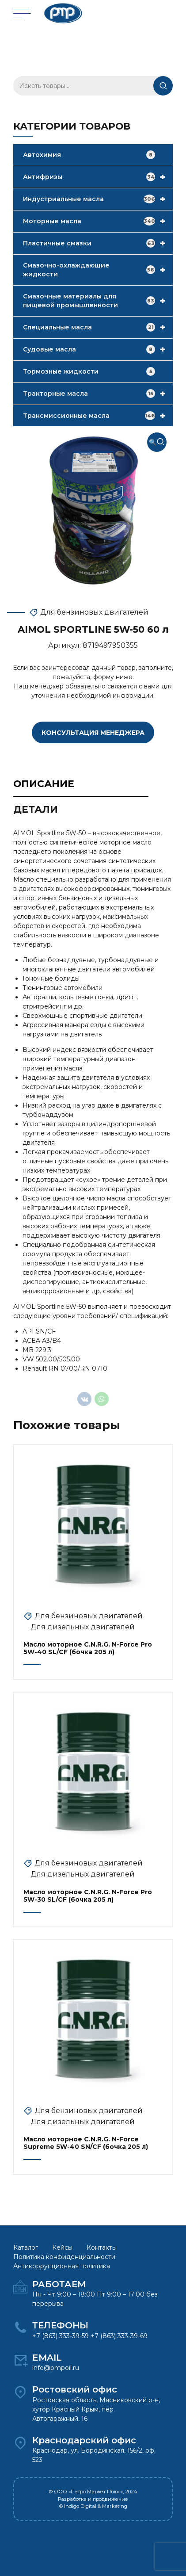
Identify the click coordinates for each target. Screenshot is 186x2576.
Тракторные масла (98, 393)
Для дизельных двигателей (82, 1627)
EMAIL (47, 2357)
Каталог (25, 2247)
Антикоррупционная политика (61, 2266)
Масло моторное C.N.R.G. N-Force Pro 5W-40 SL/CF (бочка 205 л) (87, 1648)
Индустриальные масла (98, 199)
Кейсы (62, 2247)
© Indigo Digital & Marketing (93, 2506)
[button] (157, 442)
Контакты (102, 2247)
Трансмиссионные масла (98, 415)
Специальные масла (98, 327)
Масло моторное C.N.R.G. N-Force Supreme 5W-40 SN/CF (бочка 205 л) (85, 2143)
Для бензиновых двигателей (94, 612)
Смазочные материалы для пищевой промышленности (98, 301)
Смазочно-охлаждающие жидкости (98, 270)
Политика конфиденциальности (64, 2257)
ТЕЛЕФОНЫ (60, 2325)
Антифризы (98, 176)
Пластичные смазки (98, 243)
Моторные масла (98, 221)
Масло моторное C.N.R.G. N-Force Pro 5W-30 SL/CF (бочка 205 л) (87, 1895)
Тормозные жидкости (89, 371)
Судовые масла (98, 349)
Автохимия (89, 154)
